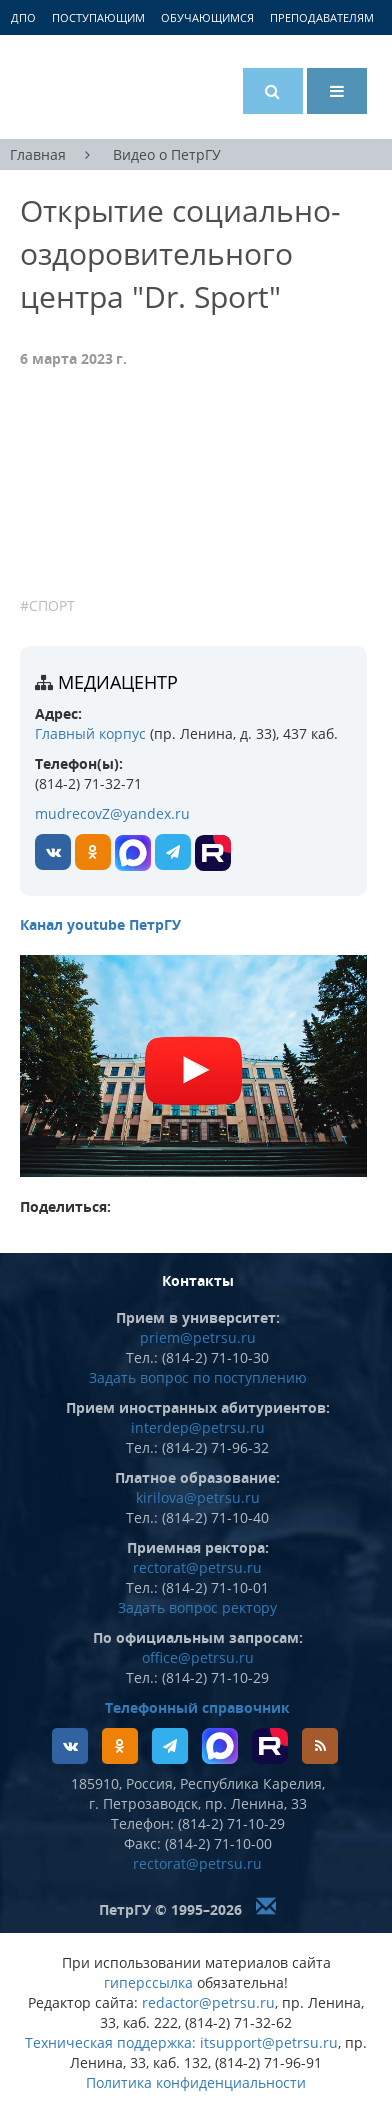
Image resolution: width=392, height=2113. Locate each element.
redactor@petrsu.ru (208, 2002)
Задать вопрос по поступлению (198, 1377)
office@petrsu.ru (198, 1657)
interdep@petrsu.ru (198, 1427)
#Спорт (47, 605)
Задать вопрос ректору (197, 1607)
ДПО (23, 17)
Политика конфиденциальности (196, 2082)
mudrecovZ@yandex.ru (112, 813)
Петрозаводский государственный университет (95, 87)
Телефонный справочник (197, 1707)
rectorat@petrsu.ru (197, 1567)
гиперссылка (148, 1982)
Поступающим (98, 17)
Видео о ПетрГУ (167, 154)
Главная (38, 154)
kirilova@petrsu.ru (198, 1497)
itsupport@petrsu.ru (269, 2042)
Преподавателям (322, 17)
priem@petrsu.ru (198, 1337)
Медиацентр (118, 682)
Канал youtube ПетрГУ (100, 924)
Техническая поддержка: (110, 2042)
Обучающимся (207, 17)
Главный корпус (90, 733)
